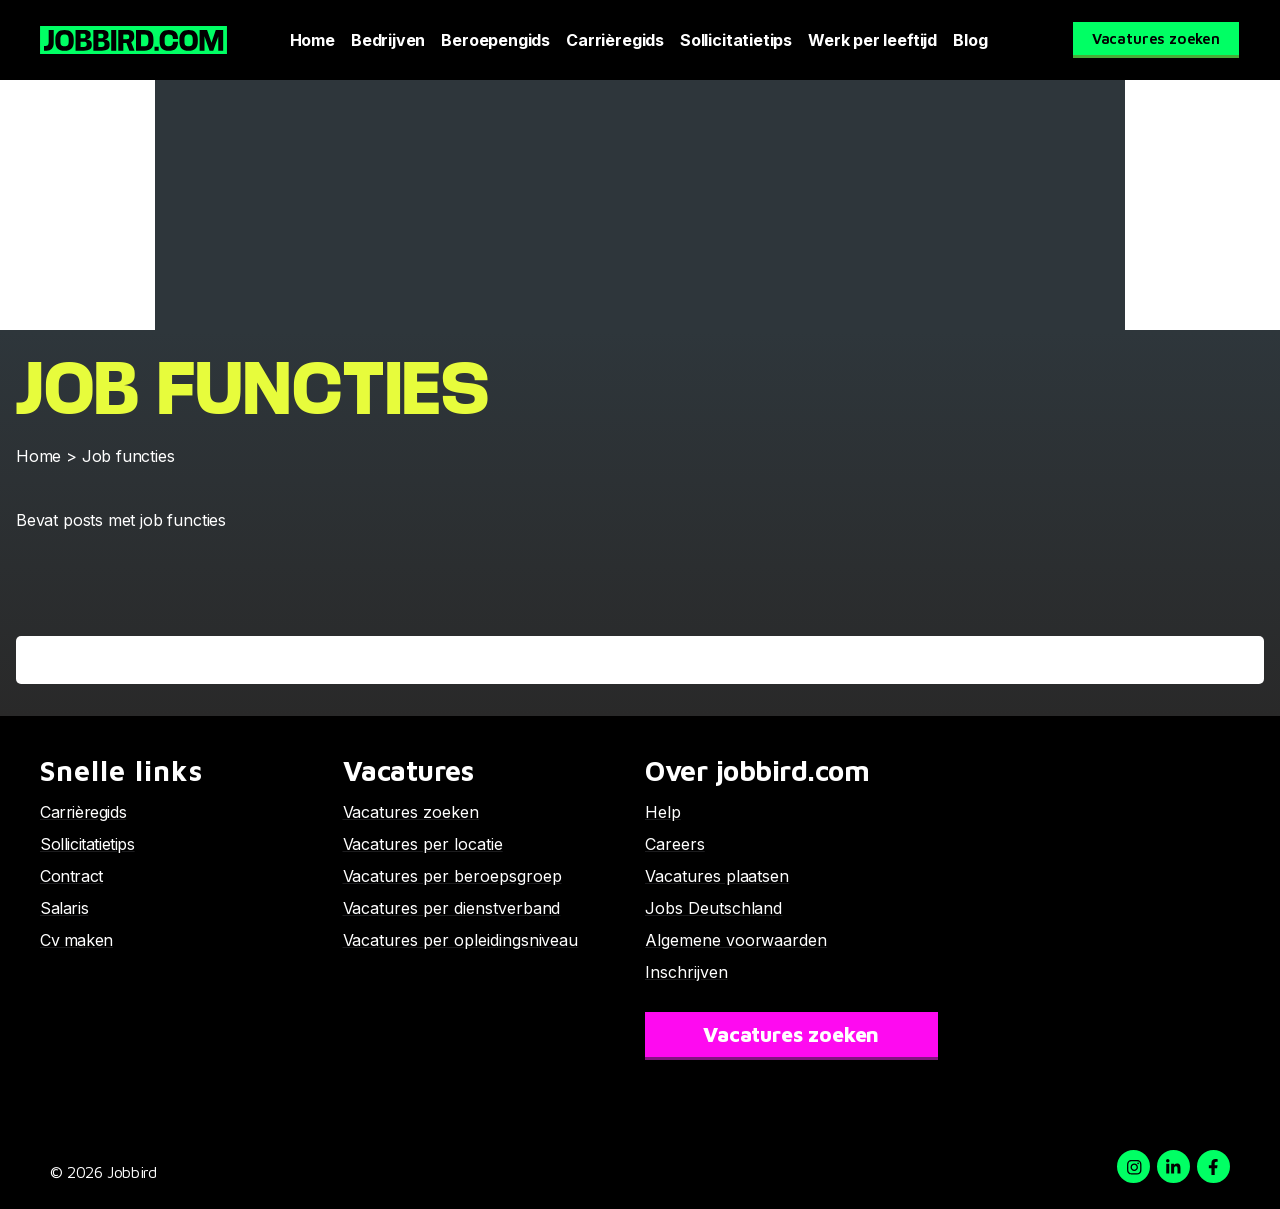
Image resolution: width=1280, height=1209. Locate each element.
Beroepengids (495, 40)
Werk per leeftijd (872, 40)
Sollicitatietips (736, 40)
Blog (970, 40)
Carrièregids (615, 40)
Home (312, 40)
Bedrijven (388, 40)
